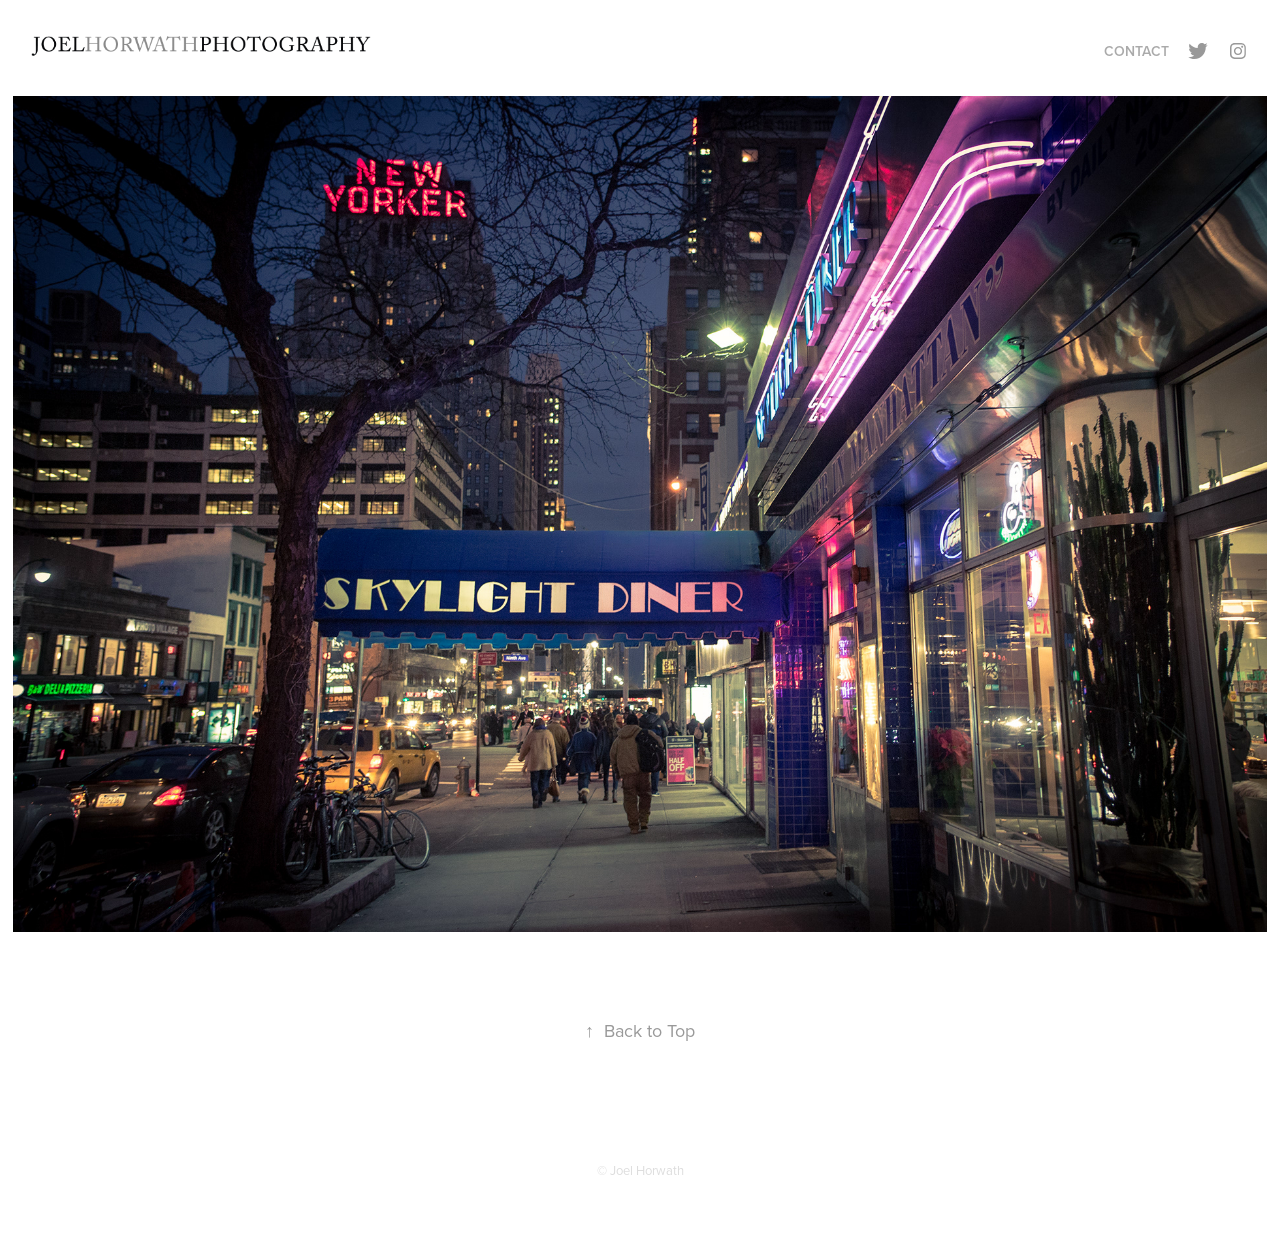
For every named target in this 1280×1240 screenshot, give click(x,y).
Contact (1136, 51)
